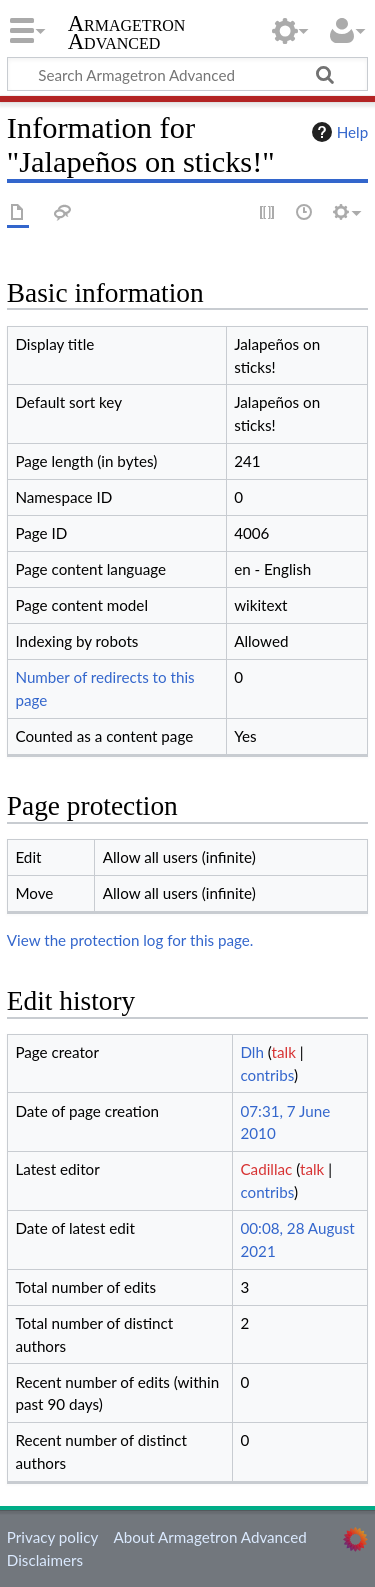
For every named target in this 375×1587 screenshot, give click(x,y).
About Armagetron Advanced (209, 1537)
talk (284, 1052)
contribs (266, 1075)
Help (337, 132)
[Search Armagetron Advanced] (187, 74)
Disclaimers (45, 1560)
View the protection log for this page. (130, 940)
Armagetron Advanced (127, 34)
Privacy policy (52, 1537)
